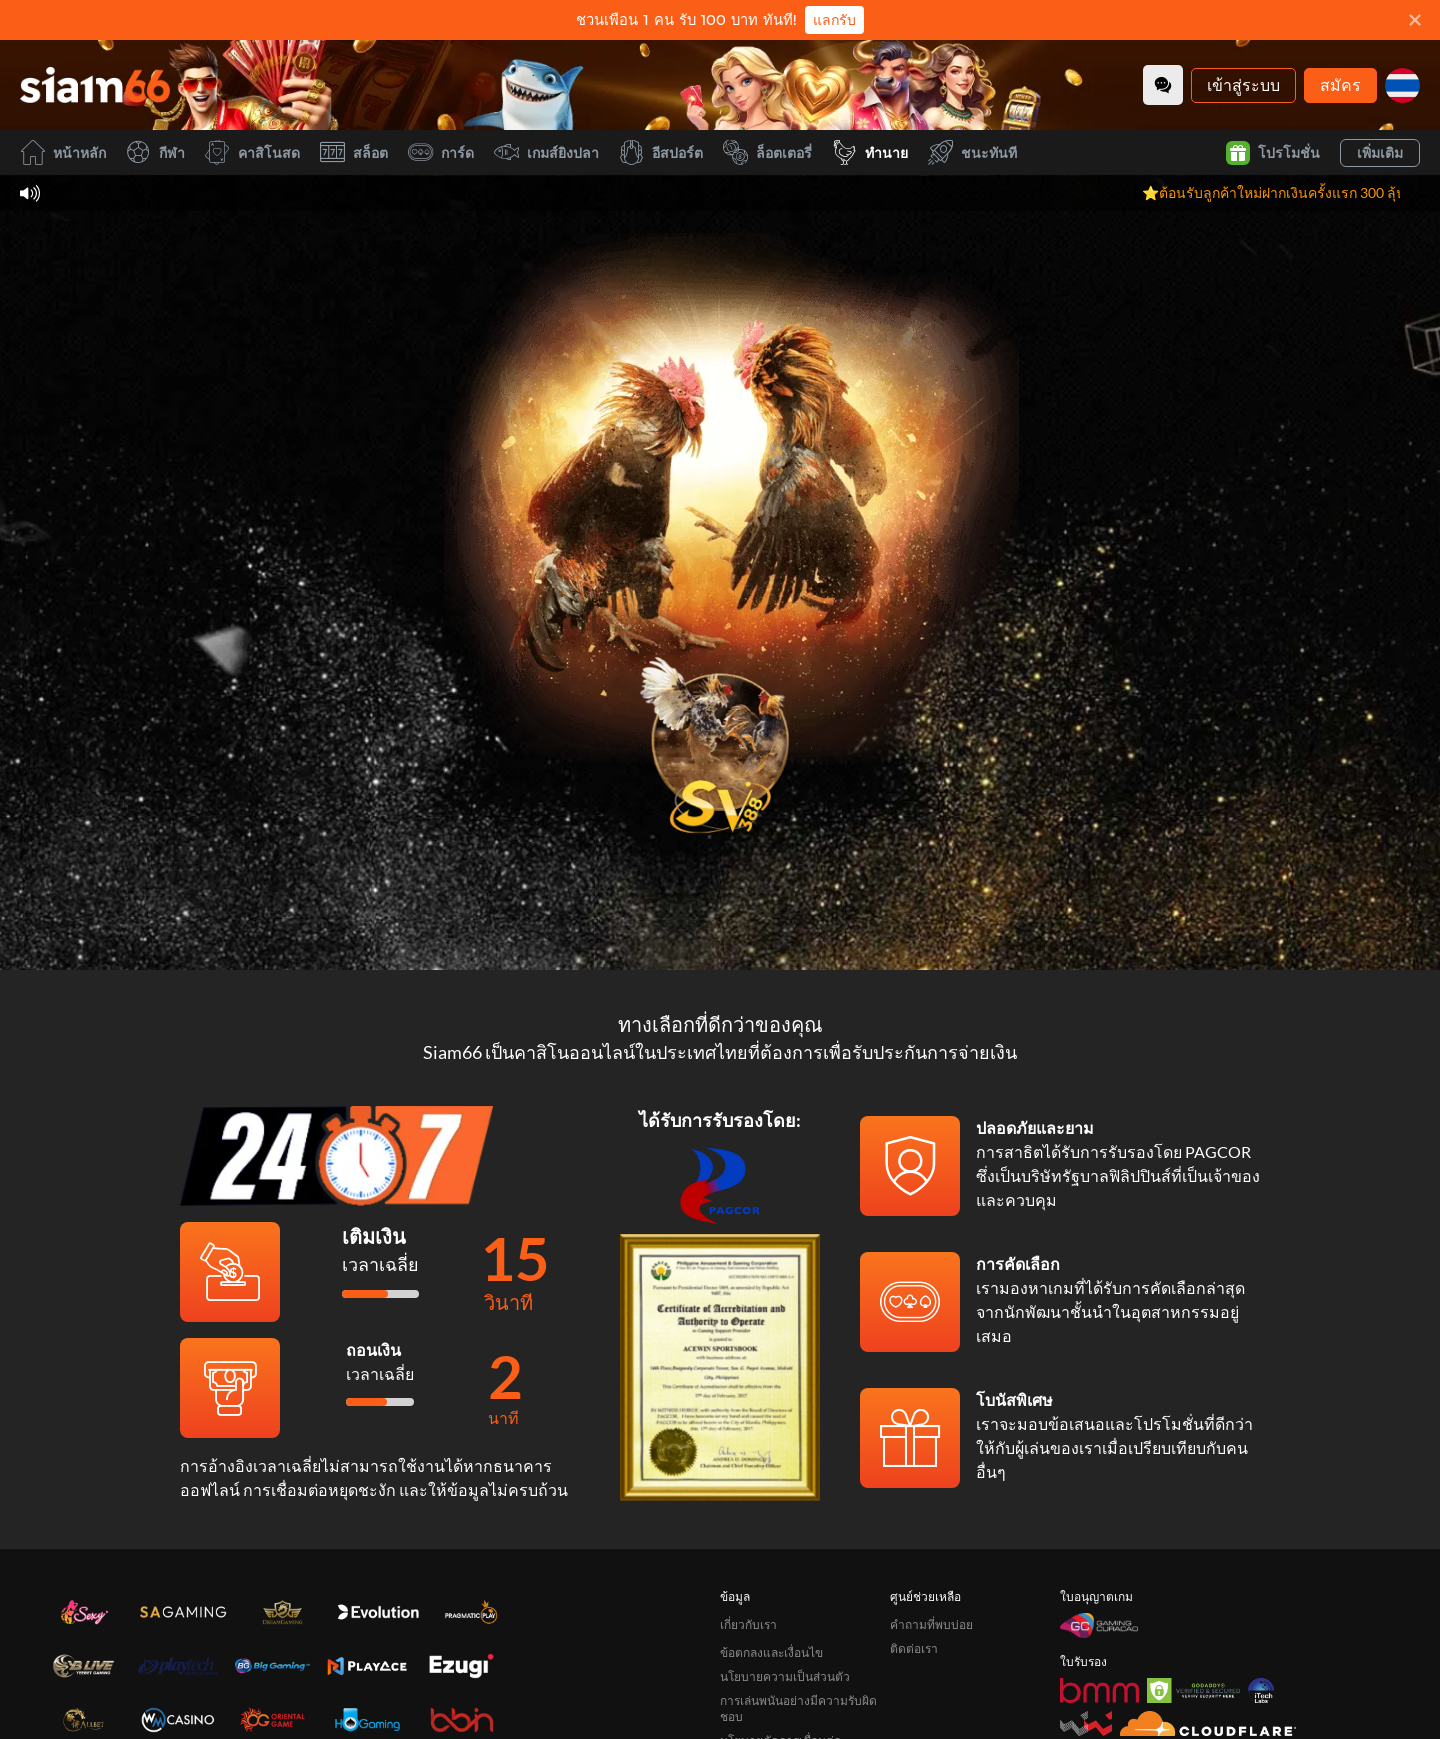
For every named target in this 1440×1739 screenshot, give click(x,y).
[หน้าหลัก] (95, 85)
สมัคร (1340, 84)
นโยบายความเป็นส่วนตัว (785, 1676)
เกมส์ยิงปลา (546, 152)
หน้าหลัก (63, 152)
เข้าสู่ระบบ (1243, 84)
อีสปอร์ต (661, 152)
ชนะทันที (972, 152)
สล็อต (354, 152)
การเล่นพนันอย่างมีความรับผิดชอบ (798, 1708)
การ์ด (441, 152)
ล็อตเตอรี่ (767, 152)
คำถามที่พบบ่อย (931, 1624)
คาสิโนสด (252, 152)
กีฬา (155, 152)
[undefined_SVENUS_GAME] (720, 739)
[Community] (1163, 85)
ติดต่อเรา (914, 1648)
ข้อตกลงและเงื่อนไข (771, 1652)
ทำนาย (870, 152)
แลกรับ (834, 20)
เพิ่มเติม (1380, 152)
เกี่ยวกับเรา (748, 1624)
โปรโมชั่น (1273, 153)
